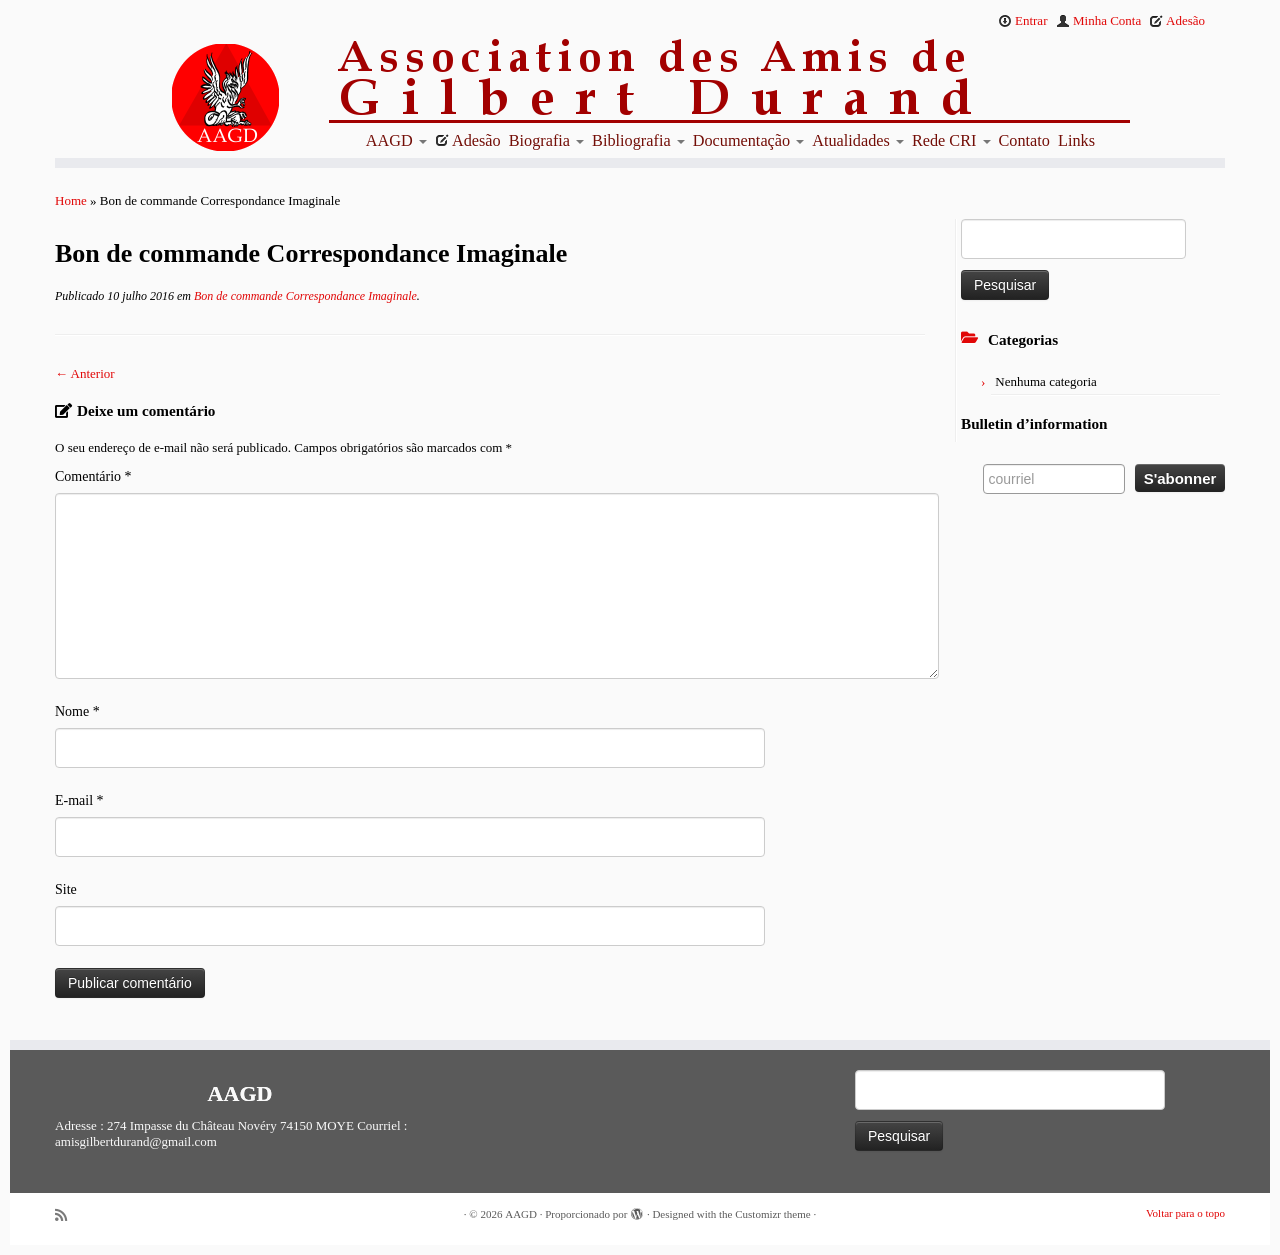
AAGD (396, 141)
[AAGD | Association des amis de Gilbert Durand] (190, 98)
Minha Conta (1099, 20)
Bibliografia (638, 141)
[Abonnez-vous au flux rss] (68, 1215)
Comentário (93, 476)
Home (71, 200)
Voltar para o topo (1185, 1213)
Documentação (749, 141)
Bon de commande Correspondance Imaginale (304, 296)
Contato (1024, 141)
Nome (77, 711)
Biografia (546, 141)
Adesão (1177, 20)
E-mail (79, 800)
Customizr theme (772, 1214)
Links (1076, 141)
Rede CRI (951, 141)
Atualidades (858, 141)
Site (66, 889)
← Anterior (85, 373)
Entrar (1023, 20)
